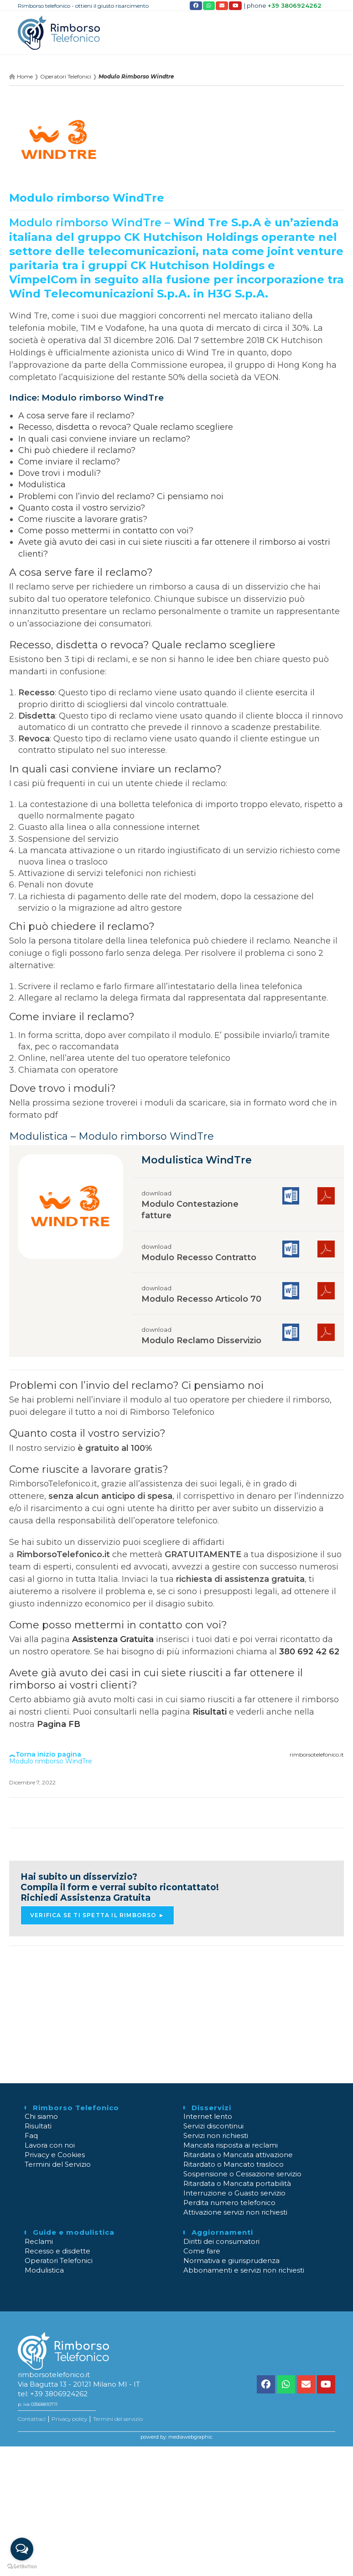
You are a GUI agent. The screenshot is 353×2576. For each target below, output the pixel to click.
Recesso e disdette (57, 2251)
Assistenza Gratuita (113, 1639)
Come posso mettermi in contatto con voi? (105, 531)
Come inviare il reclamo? (69, 462)
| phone (283, 6)
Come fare (201, 2251)
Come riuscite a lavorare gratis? (82, 519)
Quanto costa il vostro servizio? (81, 508)
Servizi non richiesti (215, 2135)
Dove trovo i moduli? (62, 1088)
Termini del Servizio (58, 2164)
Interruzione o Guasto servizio (234, 2193)
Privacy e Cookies (55, 2154)
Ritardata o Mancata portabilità (237, 2183)
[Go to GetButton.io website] (21, 2567)
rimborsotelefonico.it (317, 1754)
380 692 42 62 (309, 1652)
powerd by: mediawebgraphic (176, 2437)
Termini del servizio (118, 2419)
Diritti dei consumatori (221, 2241)
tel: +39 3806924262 (53, 2393)
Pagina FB (58, 1724)
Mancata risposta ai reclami (230, 2145)
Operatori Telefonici (59, 2260)
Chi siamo (41, 2116)
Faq (31, 2135)
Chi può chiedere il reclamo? (76, 450)
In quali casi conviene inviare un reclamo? (104, 439)
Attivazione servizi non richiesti (235, 2212)
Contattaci (32, 2419)
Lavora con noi (50, 2145)
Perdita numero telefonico (229, 2202)
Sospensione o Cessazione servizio (242, 2173)
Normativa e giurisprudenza (231, 2260)
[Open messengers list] (21, 2549)
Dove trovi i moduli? (59, 473)
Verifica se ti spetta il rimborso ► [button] (97, 1915)
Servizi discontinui (213, 2126)
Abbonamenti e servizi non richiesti (243, 2270)
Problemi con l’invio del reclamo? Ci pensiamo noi (120, 496)
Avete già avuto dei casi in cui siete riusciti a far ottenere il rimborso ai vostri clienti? (156, 1679)
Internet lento (207, 2116)
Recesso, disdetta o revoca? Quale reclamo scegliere (125, 427)
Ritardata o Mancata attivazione (238, 2154)
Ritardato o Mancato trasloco (233, 2164)
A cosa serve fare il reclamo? (76, 416)
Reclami (39, 2241)
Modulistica (42, 485)
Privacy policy (69, 2419)
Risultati (209, 1712)
